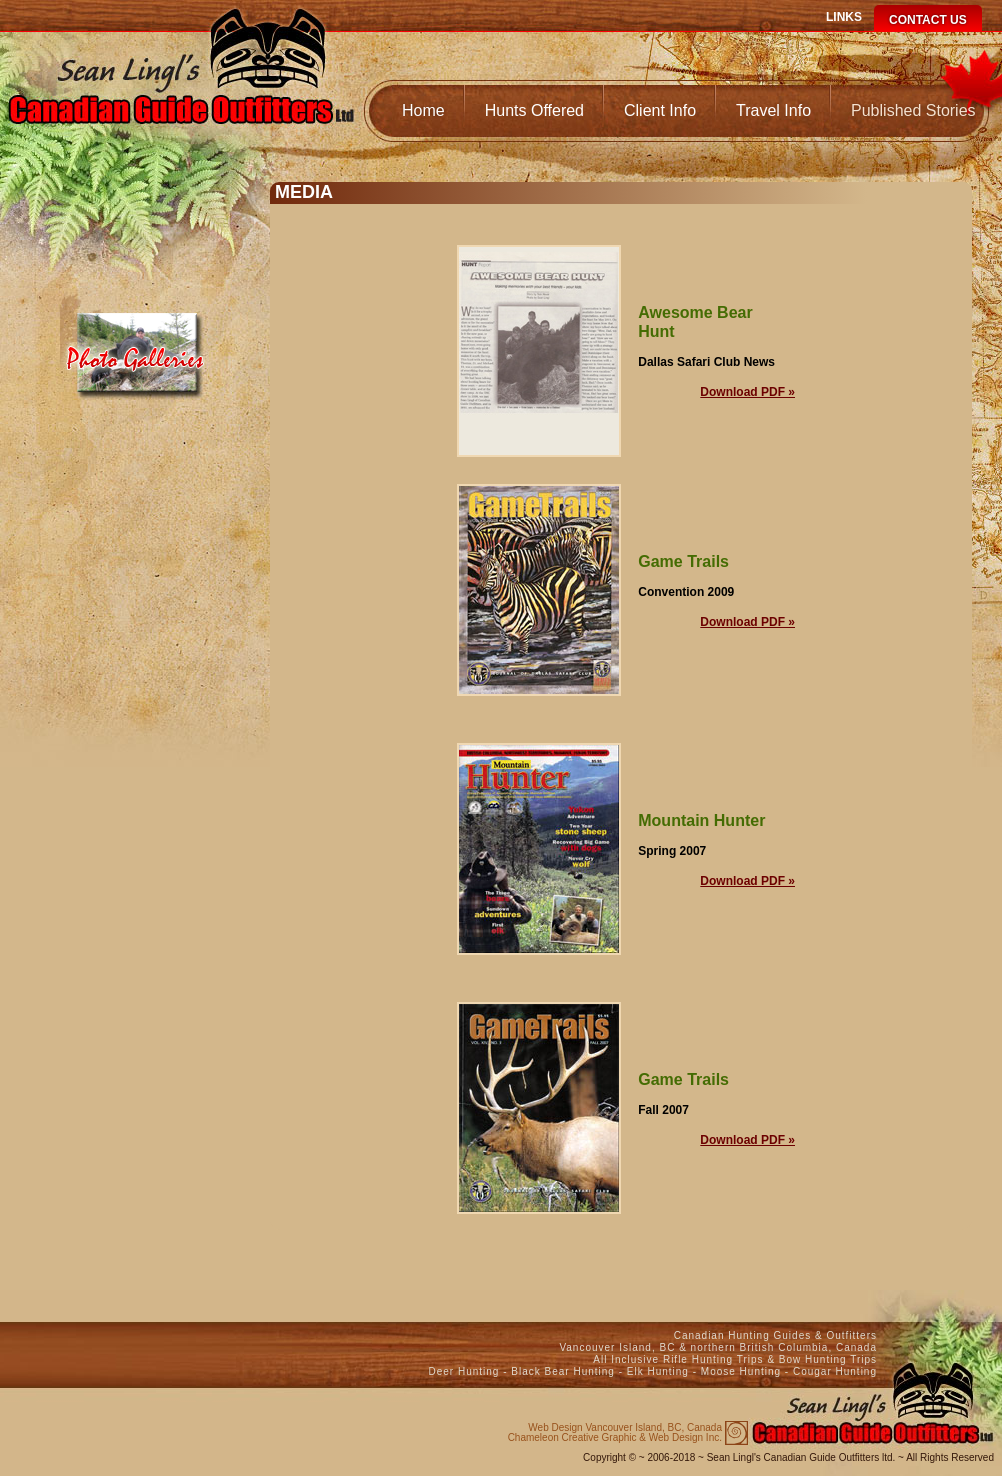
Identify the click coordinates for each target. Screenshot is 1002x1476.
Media (137, 347)
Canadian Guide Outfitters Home (181, 86)
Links (844, 17)
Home (423, 110)
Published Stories (913, 110)
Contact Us (928, 20)
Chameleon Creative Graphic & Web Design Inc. (615, 1433)
